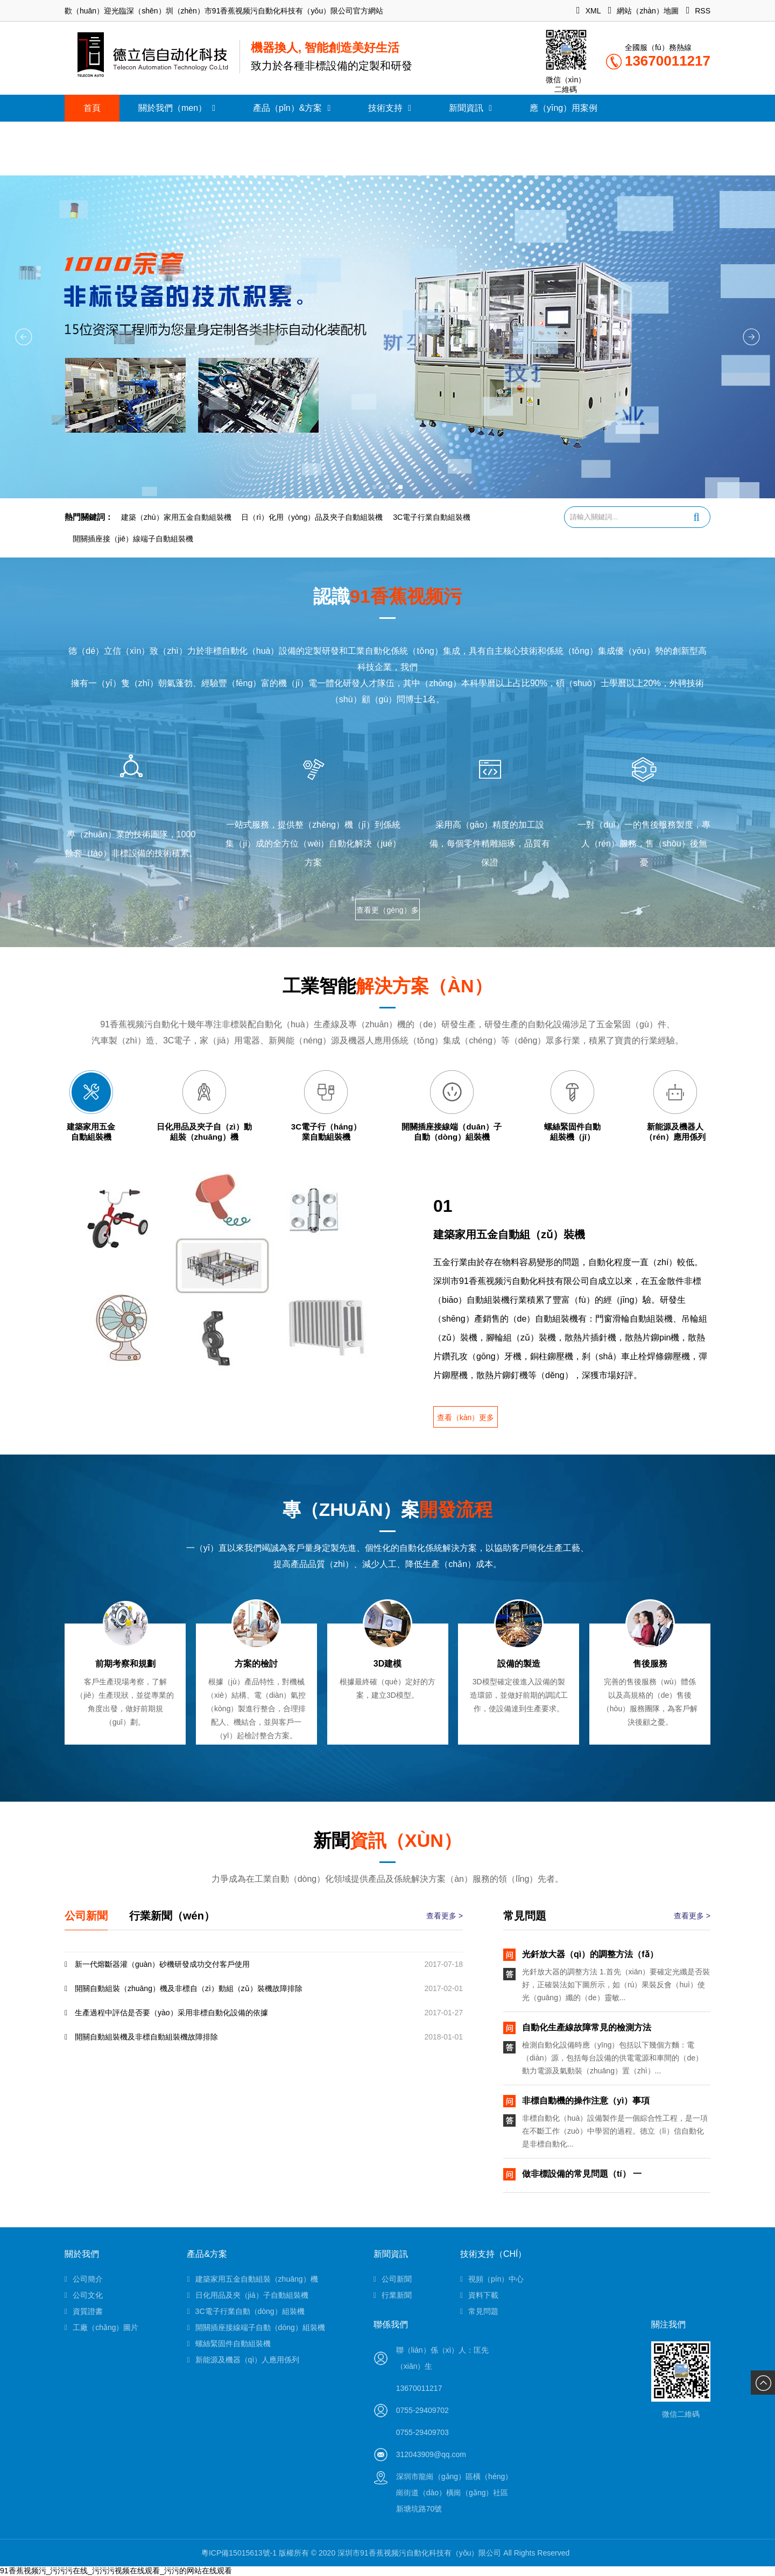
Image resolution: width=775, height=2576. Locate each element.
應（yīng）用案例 (563, 107)
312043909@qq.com (431, 2454)
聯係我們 (391, 2324)
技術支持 (389, 107)
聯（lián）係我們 (116, 134)
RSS (698, 10)
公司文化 (84, 2295)
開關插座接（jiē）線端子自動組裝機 (133, 538)
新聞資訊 (470, 107)
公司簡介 (84, 2279)
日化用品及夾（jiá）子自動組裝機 (247, 2295)
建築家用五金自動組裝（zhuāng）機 (252, 2279)
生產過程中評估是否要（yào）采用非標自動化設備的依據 (166, 2012)
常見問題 (479, 2311)
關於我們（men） (176, 107)
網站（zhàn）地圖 (643, 10)
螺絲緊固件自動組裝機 (228, 2343)
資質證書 (84, 2311)
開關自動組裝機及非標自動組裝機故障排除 (141, 2036)
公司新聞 (86, 1916)
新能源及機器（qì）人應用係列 (243, 2359)
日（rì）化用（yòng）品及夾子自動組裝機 (312, 517)
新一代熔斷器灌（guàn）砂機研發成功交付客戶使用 (157, 1964)
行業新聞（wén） (172, 1916)
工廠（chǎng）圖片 (101, 2327)
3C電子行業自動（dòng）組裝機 (245, 2311)
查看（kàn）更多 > (466, 1420)
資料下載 (479, 2295)
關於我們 (82, 2254)
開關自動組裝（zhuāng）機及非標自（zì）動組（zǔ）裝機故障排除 (183, 1988)
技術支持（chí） (493, 2254)
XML (588, 10)
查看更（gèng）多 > (387, 913)
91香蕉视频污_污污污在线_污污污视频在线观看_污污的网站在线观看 (116, 2570)
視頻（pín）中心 (492, 2279)
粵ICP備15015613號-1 (239, 2553)
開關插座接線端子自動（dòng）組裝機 (256, 2327)
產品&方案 (207, 2254)
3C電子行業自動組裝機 (431, 517)
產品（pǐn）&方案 (291, 107)
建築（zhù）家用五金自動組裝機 (176, 517)
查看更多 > (444, 1915)
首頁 (92, 107)
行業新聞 (393, 2295)
